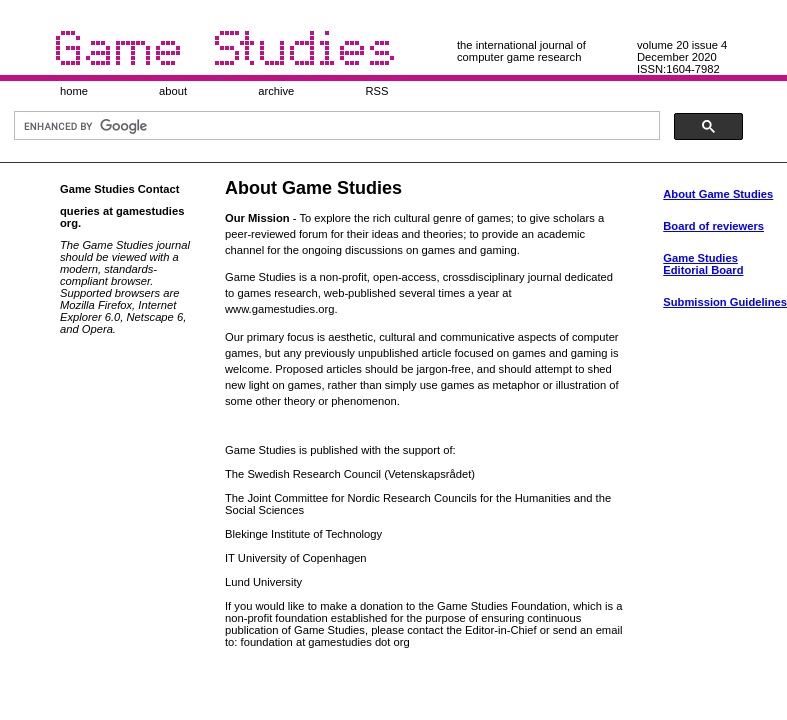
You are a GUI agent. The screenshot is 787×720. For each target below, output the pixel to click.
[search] (335, 126)
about (173, 91)
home (74, 91)
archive (276, 91)
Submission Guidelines (725, 302)
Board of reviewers (713, 226)
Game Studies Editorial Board (703, 264)
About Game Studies (718, 194)
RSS (376, 91)
